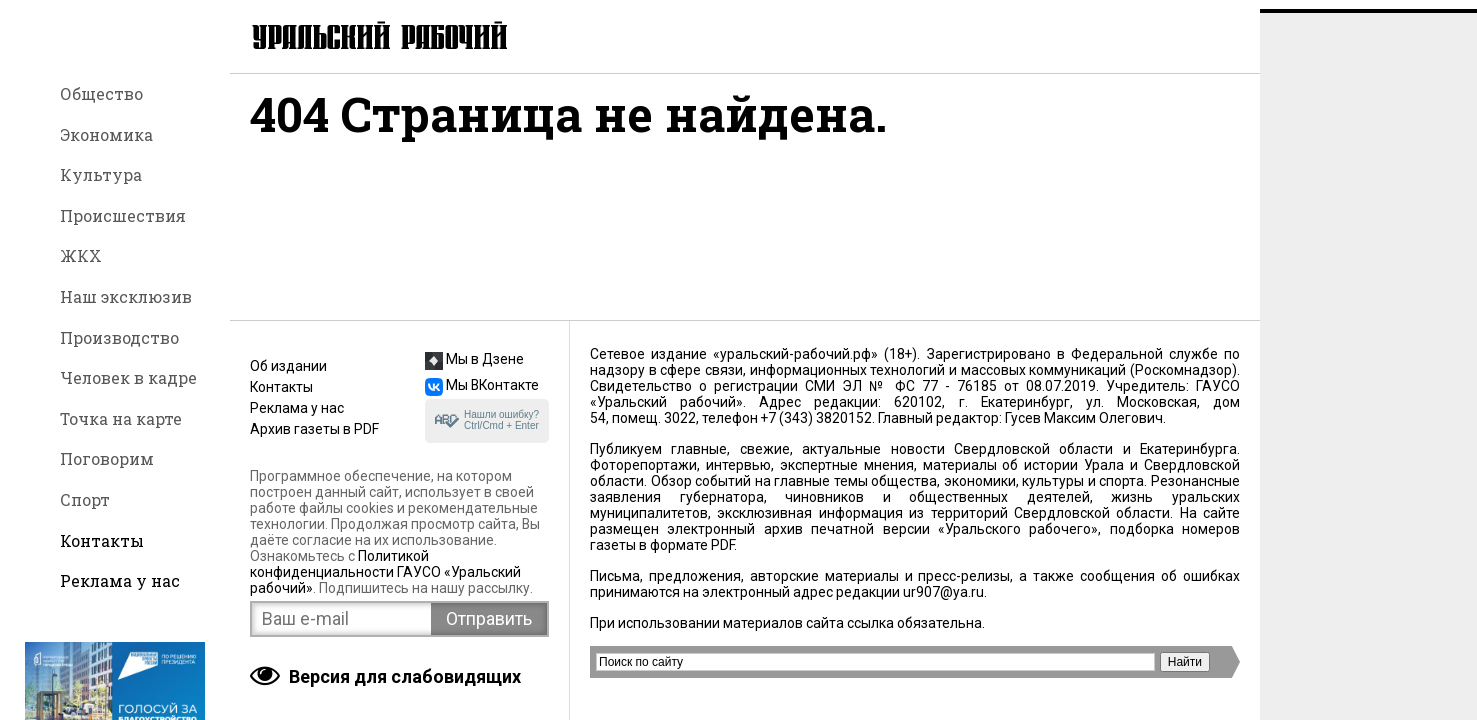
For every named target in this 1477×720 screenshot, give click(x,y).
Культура (101, 174)
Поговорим (107, 458)
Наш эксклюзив (126, 296)
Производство (119, 337)
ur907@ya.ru (943, 592)
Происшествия (123, 215)
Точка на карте (121, 418)
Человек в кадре (128, 377)
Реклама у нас (120, 580)
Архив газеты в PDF (314, 429)
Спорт (85, 499)
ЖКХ (81, 255)
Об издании (288, 366)
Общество (101, 93)
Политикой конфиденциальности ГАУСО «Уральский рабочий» (385, 572)
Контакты (102, 540)
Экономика (106, 134)
